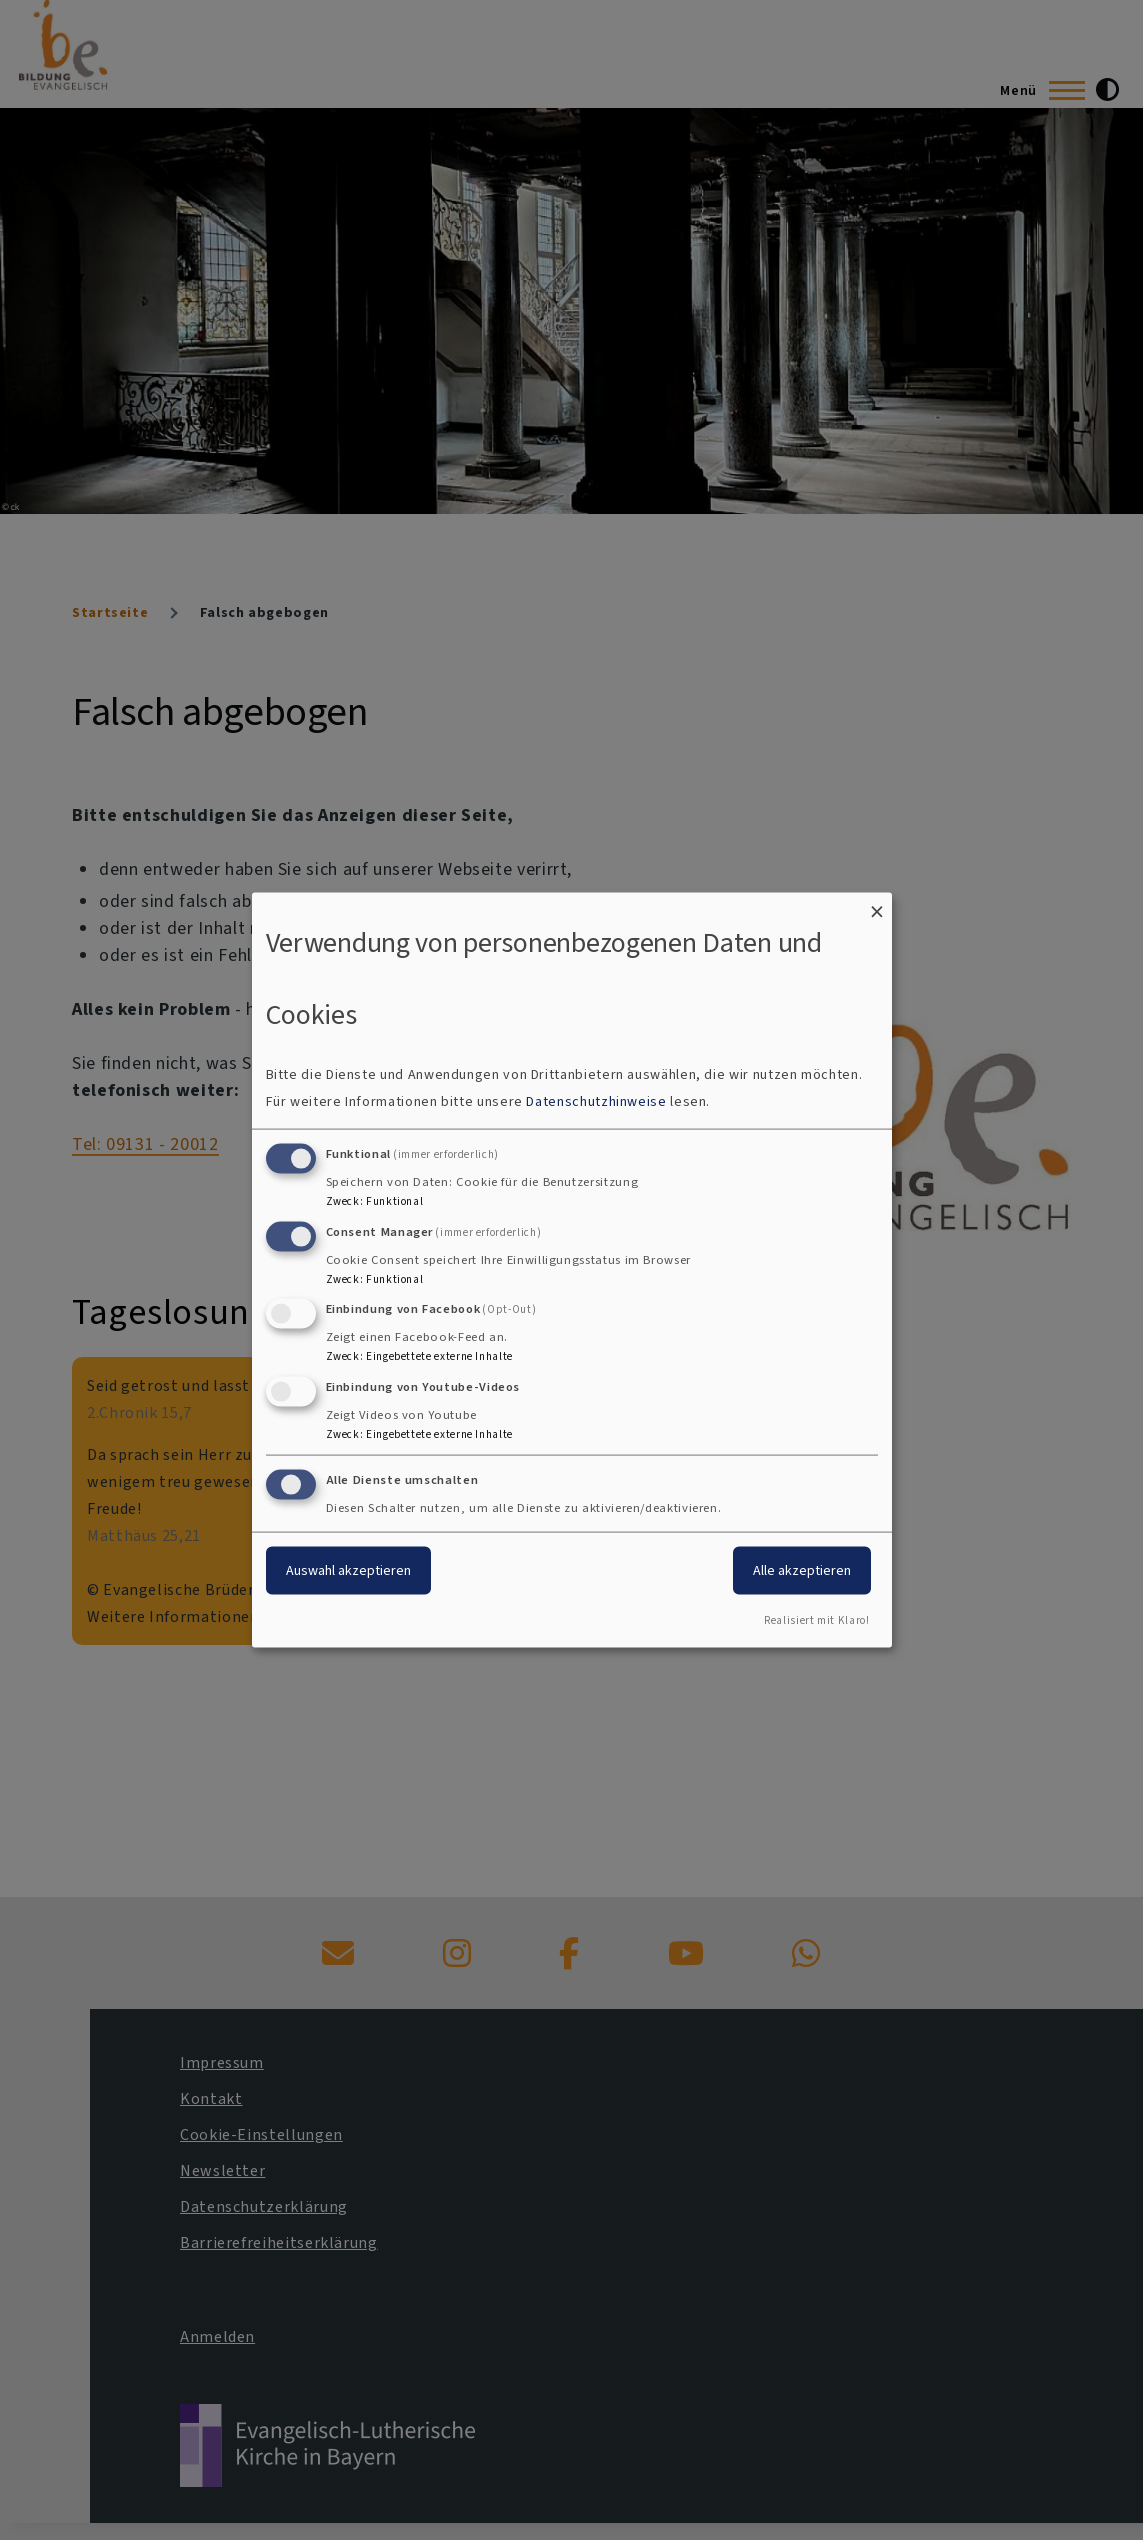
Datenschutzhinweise (596, 1100)
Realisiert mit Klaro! (816, 1619)
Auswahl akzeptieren (348, 1570)
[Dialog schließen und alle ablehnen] (877, 905)
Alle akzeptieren (802, 1570)
